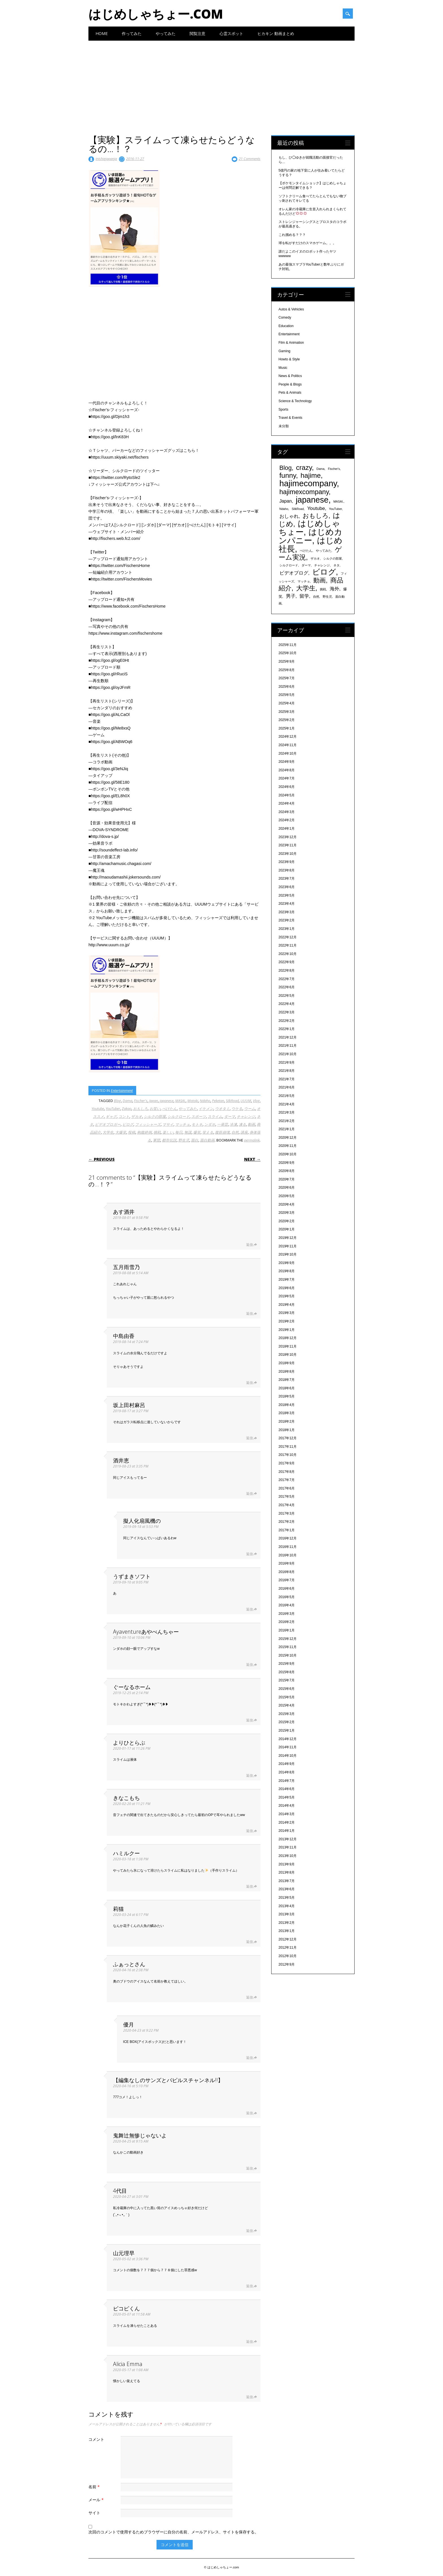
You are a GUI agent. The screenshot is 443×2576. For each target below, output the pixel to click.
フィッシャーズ (148, 1124)
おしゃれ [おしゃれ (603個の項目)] (289, 516)
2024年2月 (287, 820)
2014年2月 (287, 1822)
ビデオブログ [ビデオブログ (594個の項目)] (293, 573)
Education (286, 326)
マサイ (167, 1124)
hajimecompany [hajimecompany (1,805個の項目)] (308, 483)
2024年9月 (287, 762)
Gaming (284, 351)
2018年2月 (287, 1421)
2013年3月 (287, 1914)
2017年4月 (287, 1505)
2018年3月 (287, 1413)
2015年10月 (288, 1655)
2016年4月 (287, 1605)
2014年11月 (288, 1747)
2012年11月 (288, 1947)
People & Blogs (290, 384)
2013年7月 (287, 1881)
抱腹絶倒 (144, 1132)
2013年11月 (288, 1847)
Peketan (218, 1100)
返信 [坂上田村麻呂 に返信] (249, 1438)
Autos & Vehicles (291, 309)
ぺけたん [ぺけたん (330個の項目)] (306, 550)
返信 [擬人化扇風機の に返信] (249, 1554)
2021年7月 (287, 1079)
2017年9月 (287, 1463)
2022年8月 (287, 970)
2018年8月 (287, 1372)
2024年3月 (287, 812)
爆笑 (197, 1132)
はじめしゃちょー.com (155, 13)
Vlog (256, 1100)
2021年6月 (287, 1087)
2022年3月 (287, 1012)
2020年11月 (288, 1146)
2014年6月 (287, 1789)
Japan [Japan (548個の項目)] (285, 500)
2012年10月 (288, 1956)
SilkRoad (232, 1100)
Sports (283, 409)
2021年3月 (287, 1112)
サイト (94, 2512)
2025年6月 (287, 687)
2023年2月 (287, 920)
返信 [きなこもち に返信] (249, 1830)
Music (283, 368)
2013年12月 (288, 1839)
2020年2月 (287, 1221)
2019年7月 (287, 1280)
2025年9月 (287, 661)
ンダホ (209, 1124)
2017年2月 (287, 1522)
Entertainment (122, 1090)
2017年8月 (287, 1472)
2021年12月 (288, 1037)
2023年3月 (287, 912)
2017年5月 (287, 1497)
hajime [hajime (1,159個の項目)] (311, 475)
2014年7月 (287, 1781)
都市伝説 (169, 1140)
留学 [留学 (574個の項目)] (304, 596)
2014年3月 (287, 1814)
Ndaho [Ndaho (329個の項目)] (283, 509)
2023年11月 (288, 845)
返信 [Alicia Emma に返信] (249, 2397)
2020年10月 (288, 1154)
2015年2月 (287, 1722)
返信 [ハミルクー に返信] (249, 1886)
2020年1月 (287, 1229)
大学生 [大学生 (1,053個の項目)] (306, 588)
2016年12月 (288, 1538)
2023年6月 (287, 887)
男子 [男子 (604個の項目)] (291, 596)
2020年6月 (287, 1188)
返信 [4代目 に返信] (249, 2230)
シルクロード (179, 1116)
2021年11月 (288, 1046)
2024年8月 (287, 770)
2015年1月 (287, 1730)
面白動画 (207, 1140)
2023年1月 (287, 929)
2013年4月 (287, 1906)
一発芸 (222, 1124)
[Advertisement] (222, 82)
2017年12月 (288, 1438)
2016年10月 (288, 1555)
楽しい (167, 1132)
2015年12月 (288, 1639)
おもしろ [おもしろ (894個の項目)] (316, 515)
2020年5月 (287, 1196)
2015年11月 (288, 1647)
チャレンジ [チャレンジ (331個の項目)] (322, 565)
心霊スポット (231, 33)
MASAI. (180, 1100)
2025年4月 (287, 703)
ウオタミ (222, 1108)
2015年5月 (287, 1697)
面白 (194, 1140)
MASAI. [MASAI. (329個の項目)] (338, 501)
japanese (166, 1100)
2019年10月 (288, 1254)
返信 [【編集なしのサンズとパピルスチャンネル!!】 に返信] (249, 2113)
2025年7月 (287, 678)
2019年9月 (287, 1263)
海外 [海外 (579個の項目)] (334, 589)
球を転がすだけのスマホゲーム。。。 (307, 243)
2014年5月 (287, 1797)
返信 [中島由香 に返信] (249, 1382)
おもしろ (140, 1108)
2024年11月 (288, 745)
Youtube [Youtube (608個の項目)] (316, 508)
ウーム (249, 1108)
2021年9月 (287, 1062)
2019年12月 (288, 1238)
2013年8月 (287, 1872)
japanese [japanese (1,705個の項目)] (312, 499)
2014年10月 (288, 1756)
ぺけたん (169, 1108)
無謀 (188, 1132)
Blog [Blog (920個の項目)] (285, 467)
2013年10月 (288, 1856)
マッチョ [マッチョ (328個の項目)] (303, 581)
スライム (215, 1116)
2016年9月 (287, 1563)
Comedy (285, 317)
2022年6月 (287, 987)
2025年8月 (287, 670)
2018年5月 (287, 1396)
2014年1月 (287, 1831)
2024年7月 (287, 778)
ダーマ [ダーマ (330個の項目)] (306, 565)
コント (123, 1116)
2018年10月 (288, 1355)
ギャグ (111, 1116)
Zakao (126, 1108)
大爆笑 (120, 1132)
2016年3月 (287, 1614)
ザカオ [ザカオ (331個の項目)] (315, 558)
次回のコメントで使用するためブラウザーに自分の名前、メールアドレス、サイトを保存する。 (173, 2532)
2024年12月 (288, 737)
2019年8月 (287, 1271)
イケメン (206, 1108)
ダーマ (229, 1116)
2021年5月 (287, 1096)
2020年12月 (288, 1138)
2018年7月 (287, 1380)
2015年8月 (287, 1672)
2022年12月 (288, 937)
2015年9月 (287, 1664)
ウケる (236, 1108)
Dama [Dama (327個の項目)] (320, 468)
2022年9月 (287, 962)
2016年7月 (287, 1580)
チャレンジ (246, 1116)
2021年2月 (287, 1121)
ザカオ (136, 1116)
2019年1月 (287, 1330)
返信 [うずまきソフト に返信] (249, 1609)
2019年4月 (287, 1305)
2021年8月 (287, 1071)
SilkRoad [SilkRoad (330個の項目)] (298, 509)
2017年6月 (287, 1488)
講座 (244, 1132)
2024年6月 (287, 787)
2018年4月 (287, 1405)
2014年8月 (287, 1772)
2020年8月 (287, 1171)
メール (96, 2499)
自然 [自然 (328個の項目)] (316, 596)
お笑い (154, 1108)
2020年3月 (287, 1213)
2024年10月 (288, 753)
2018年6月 (287, 1388)
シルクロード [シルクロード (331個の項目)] (288, 565)
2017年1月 (287, 1530)
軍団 (156, 1140)
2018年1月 (287, 1430)
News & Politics (290, 376)
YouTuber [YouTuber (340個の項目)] (335, 509)
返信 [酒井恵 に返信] (249, 1493)
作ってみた (132, 33)
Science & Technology (295, 401)
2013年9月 (287, 1864)
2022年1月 (287, 1029)
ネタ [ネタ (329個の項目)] (336, 565)
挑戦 (157, 1132)
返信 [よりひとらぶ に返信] (249, 1775)
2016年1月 (287, 1630)
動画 (251, 1124)
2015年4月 (287, 1705)
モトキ (197, 1124)
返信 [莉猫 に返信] (249, 1941)
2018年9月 (287, 1363)
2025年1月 (287, 728)
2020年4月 (287, 1204)
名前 (94, 2486)
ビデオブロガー (108, 1124)
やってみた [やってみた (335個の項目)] (323, 550)
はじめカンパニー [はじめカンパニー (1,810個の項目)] (310, 536)
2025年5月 (287, 695)
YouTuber (113, 1108)
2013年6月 (287, 1889)
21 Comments (249, 158)
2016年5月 (287, 1597)
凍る (242, 1124)
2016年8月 (287, 1572)
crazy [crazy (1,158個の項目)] (304, 467)
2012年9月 (287, 1964)
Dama (127, 1100)
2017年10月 (288, 1455)
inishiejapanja (106, 158)
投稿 (131, 1132)
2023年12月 (288, 837)
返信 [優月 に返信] (249, 2057)
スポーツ (198, 1116)
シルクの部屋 (155, 1116)
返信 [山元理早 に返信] (249, 2286)
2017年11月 (288, 1447)
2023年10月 (288, 854)
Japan (153, 1100)
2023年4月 (287, 904)
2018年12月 (288, 1338)
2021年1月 (287, 1129)
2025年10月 (288, 653)
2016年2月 (287, 1622)
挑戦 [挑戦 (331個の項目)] (323, 589)
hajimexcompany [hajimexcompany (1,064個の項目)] (304, 492)
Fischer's (140, 1100)
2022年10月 (288, 954)
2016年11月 (288, 1547)
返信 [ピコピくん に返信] (249, 2341)
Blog (117, 1100)
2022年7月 (287, 979)
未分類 (284, 426)
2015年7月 (287, 1680)
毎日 (179, 1132)
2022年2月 (287, 1021)
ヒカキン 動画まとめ (275, 33)
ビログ (127, 1124)
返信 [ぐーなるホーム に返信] (249, 1720)
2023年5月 (287, 895)
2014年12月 (288, 1739)
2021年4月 (287, 1104)
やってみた (165, 33)
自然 (235, 1132)
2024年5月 (287, 795)
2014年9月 (287, 1764)
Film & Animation (291, 343)
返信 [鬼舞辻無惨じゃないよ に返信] (249, 2168)
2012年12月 (288, 1939)
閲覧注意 (197, 33)
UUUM (245, 1100)
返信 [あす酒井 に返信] (249, 1244)
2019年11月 (288, 1246)
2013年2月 (287, 1923)
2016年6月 (287, 1589)
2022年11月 (288, 945)
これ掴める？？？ (292, 235)
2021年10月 (288, 1054)
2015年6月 (287, 1689)
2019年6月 (287, 1288)
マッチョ (182, 1124)
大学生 (108, 1132)
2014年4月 (287, 1806)
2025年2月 (287, 720)
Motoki (192, 1100)
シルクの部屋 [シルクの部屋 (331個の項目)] (332, 558)
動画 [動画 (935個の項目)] (319, 580)
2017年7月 (287, 1480)
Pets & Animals (290, 393)
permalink (252, 1140)
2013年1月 (287, 1931)
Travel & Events (290, 418)
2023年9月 (287, 862)
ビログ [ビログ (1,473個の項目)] (324, 572)
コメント (96, 2439)
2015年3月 (287, 1714)
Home (101, 33)
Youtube (98, 1108)
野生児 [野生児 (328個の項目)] (327, 596)
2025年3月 (287, 712)
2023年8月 (287, 870)
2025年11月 (288, 645)
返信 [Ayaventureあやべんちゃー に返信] (249, 1664)
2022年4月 (287, 1004)
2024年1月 (287, 829)
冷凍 (233, 1124)
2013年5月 (287, 1898)
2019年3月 (287, 1313)
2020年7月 (287, 1179)
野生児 (183, 1140)
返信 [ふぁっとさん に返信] (249, 1997)
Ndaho (205, 1100)
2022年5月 (287, 996)
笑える (207, 1132)
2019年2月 (287, 1321)
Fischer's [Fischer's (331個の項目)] (334, 468)
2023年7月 (287, 878)
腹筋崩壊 (222, 1132)
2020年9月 (287, 1163)
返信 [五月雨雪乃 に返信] (249, 1313)
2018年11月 (288, 1346)
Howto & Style (289, 359)
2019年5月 (287, 1296)
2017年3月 (287, 1513)
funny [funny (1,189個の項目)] (287, 475)
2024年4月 (287, 803)
